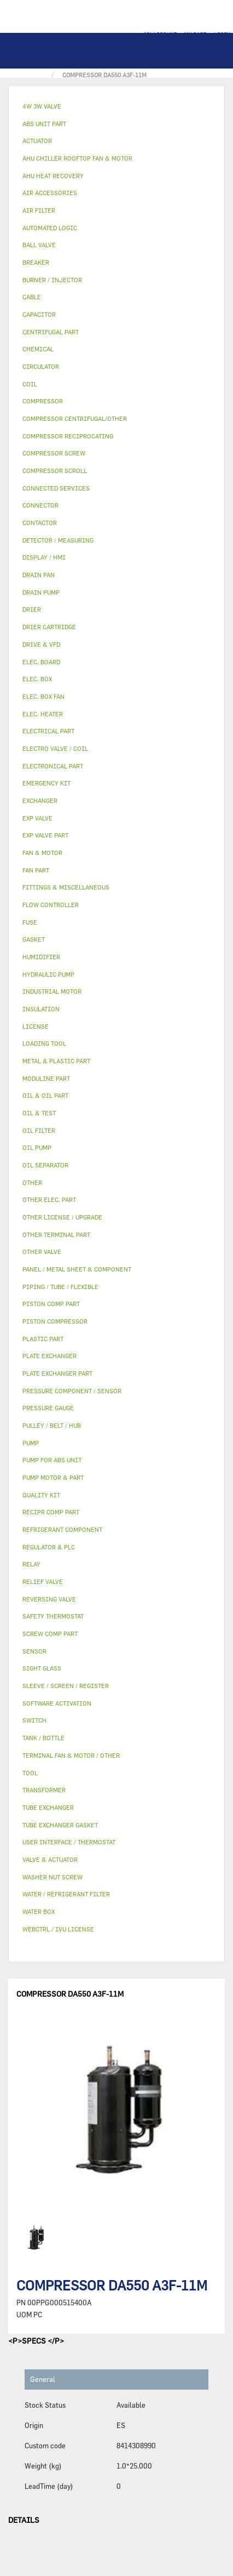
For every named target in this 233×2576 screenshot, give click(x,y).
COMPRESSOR (42, 400)
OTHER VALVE (41, 1251)
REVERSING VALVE (49, 1599)
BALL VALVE (39, 244)
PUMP (30, 1442)
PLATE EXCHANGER (49, 1355)
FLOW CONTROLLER (50, 904)
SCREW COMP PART (50, 1633)
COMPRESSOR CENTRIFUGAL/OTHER (74, 418)
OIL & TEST (39, 1112)
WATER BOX (38, 1911)
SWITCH (34, 1720)
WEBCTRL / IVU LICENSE (58, 1929)
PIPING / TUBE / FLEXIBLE (60, 1286)
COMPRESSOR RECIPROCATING (67, 436)
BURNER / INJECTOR (52, 279)
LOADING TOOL (44, 1043)
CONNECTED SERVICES (56, 488)
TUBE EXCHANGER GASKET (60, 1824)
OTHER (32, 1182)
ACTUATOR (37, 140)
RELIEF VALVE (42, 1581)
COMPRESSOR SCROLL (54, 470)
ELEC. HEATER (42, 713)
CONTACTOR (39, 522)
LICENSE (35, 1026)
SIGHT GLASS (41, 1668)
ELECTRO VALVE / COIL (55, 748)
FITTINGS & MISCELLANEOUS (65, 887)
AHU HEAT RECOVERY (53, 175)
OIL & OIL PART (45, 1095)
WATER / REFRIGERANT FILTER (66, 1893)
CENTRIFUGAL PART (50, 331)
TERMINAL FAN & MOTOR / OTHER (71, 1755)
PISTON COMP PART (51, 1303)
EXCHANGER (39, 800)
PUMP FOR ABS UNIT (51, 1459)
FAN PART (35, 870)
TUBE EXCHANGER (48, 1807)
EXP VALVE (37, 818)
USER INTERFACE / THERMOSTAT (68, 1841)
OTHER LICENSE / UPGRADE (62, 1217)
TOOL (30, 1772)
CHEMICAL (38, 348)
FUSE (29, 922)
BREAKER (35, 262)
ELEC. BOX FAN (43, 696)
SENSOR (34, 1651)
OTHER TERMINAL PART (56, 1234)
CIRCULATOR (40, 366)
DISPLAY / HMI (44, 557)
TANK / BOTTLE (43, 1737)
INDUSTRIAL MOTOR (51, 991)
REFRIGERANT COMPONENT (62, 1529)
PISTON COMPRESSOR (55, 1321)
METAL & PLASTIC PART (56, 1060)
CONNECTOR (40, 505)
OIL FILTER (38, 1130)
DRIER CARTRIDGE (49, 626)
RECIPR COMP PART (50, 1511)
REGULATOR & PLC (48, 1547)
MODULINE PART (46, 1078)
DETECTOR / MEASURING (58, 540)
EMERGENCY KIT (46, 783)
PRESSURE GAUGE (48, 1407)
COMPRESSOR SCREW (53, 453)
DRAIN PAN (38, 574)
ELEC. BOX (37, 678)
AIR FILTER (38, 210)
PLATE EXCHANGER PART (57, 1373)
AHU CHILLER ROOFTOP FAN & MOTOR (77, 158)
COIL (29, 383)
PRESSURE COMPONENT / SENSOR (71, 1390)
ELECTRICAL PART (48, 730)
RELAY (31, 1564)
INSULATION (41, 1008)
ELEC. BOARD (41, 661)
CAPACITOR (39, 314)
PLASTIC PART (42, 1338)
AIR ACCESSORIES (49, 192)
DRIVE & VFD (41, 644)
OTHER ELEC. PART (49, 1199)
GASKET (33, 939)
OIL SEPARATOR (45, 1165)
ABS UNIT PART (44, 123)
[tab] (116, 106)
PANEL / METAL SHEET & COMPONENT (76, 1269)
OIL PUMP (36, 1147)
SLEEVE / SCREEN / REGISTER (65, 1685)
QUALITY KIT (41, 1494)
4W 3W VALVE (41, 106)
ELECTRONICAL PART (52, 766)
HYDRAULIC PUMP (48, 974)
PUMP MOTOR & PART (53, 1477)
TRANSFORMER (44, 1789)
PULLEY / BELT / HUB (51, 1425)
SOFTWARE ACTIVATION (56, 1703)
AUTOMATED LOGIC (49, 227)
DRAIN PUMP (41, 592)
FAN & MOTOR (42, 852)
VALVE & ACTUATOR (50, 1859)
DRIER (31, 609)
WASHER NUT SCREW (52, 1876)
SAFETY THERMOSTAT (53, 1616)
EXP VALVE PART (45, 835)
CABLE (31, 296)
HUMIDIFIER (41, 956)
